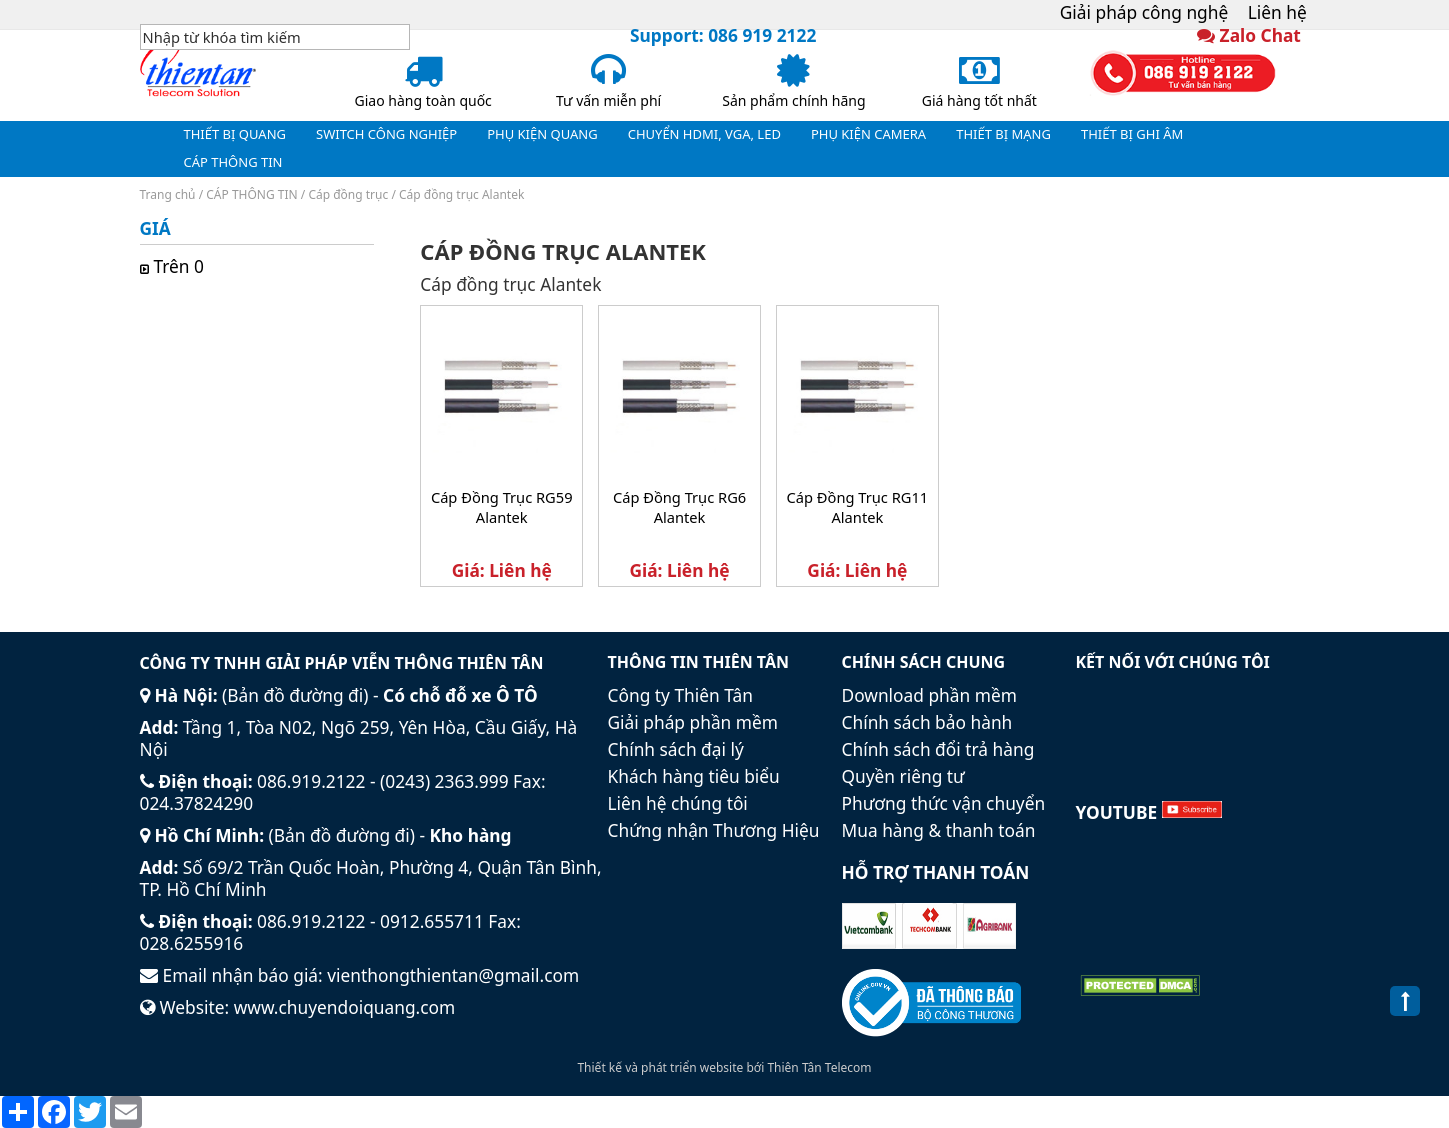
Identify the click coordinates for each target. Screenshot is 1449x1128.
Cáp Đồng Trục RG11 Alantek (858, 507)
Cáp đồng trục (348, 194)
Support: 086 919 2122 (723, 35)
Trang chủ (168, 194)
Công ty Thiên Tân (680, 695)
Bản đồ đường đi (295, 695)
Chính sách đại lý (676, 749)
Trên (181, 266)
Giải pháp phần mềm (693, 722)
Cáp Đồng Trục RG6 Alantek (679, 507)
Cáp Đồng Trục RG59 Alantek (502, 507)
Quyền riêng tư (903, 776)
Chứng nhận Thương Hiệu (714, 830)
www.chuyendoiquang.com (345, 1007)
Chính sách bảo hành (927, 722)
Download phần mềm (929, 695)
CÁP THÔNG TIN (251, 194)
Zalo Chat (1260, 35)
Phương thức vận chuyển (944, 803)
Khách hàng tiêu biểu (694, 776)
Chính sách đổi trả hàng (938, 749)
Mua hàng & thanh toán (939, 830)
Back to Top (1405, 1012)
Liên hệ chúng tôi (678, 803)
